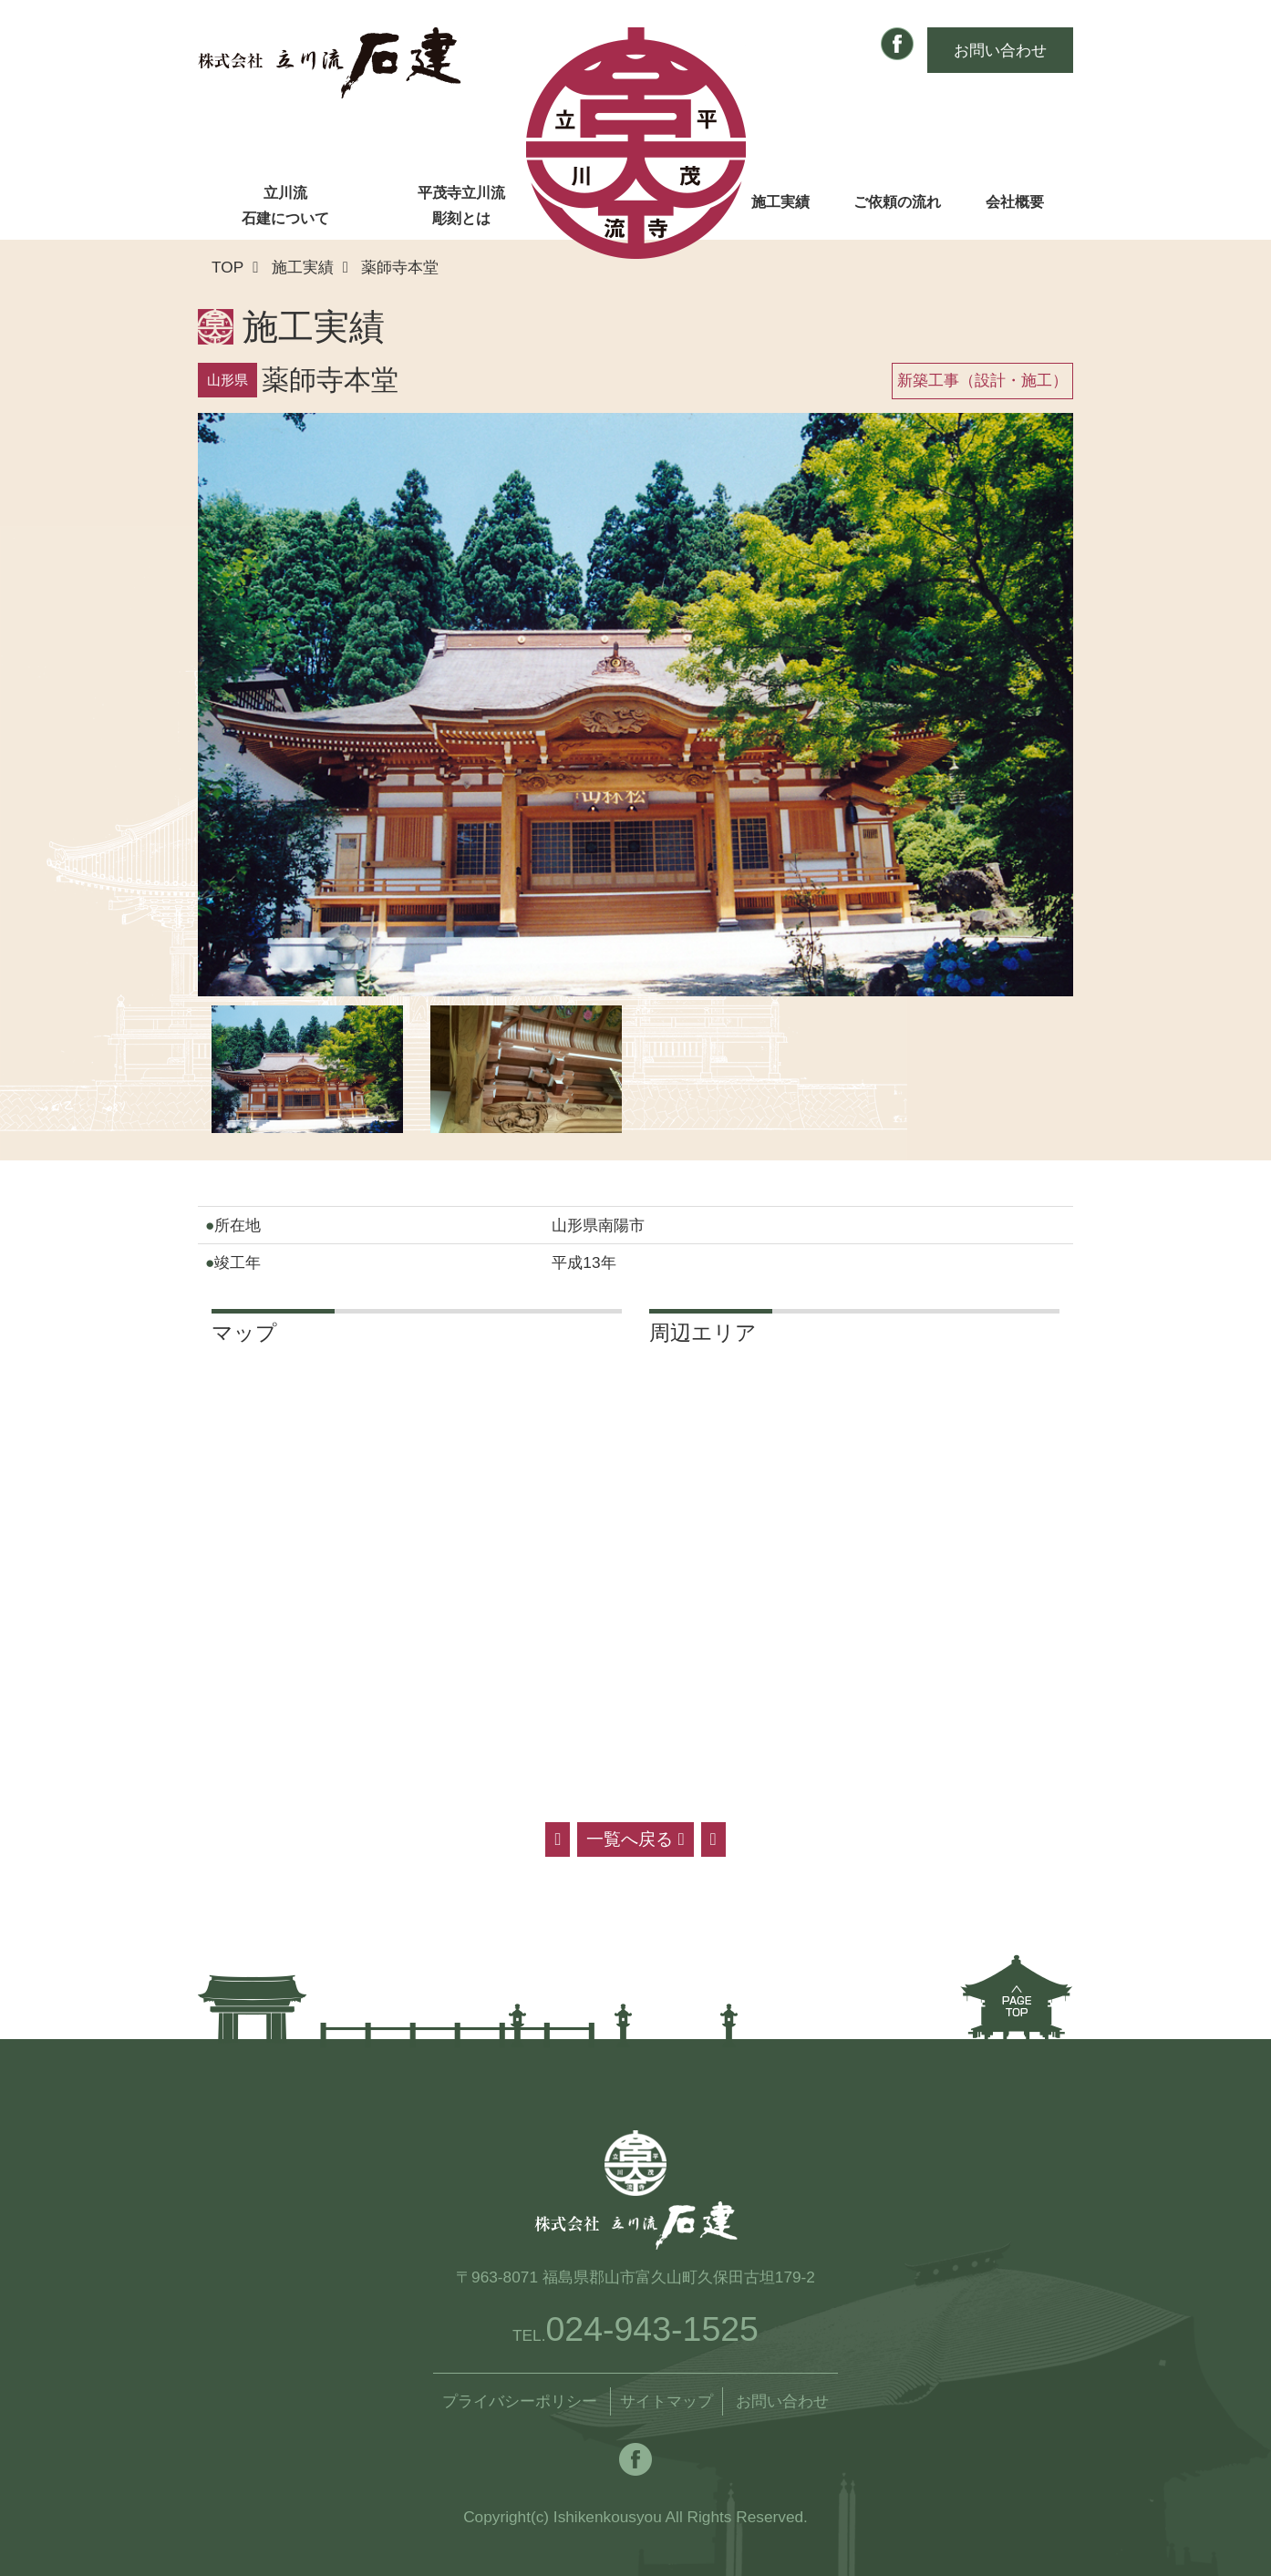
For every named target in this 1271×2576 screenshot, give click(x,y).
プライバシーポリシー (519, 2401)
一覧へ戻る (635, 1839)
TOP (227, 267)
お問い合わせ (1000, 50)
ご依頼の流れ (897, 202)
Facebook (897, 43)
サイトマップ (666, 2401)
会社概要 (1015, 202)
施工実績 (780, 202)
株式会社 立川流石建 (329, 62)
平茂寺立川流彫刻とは (461, 205)
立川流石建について (285, 205)
